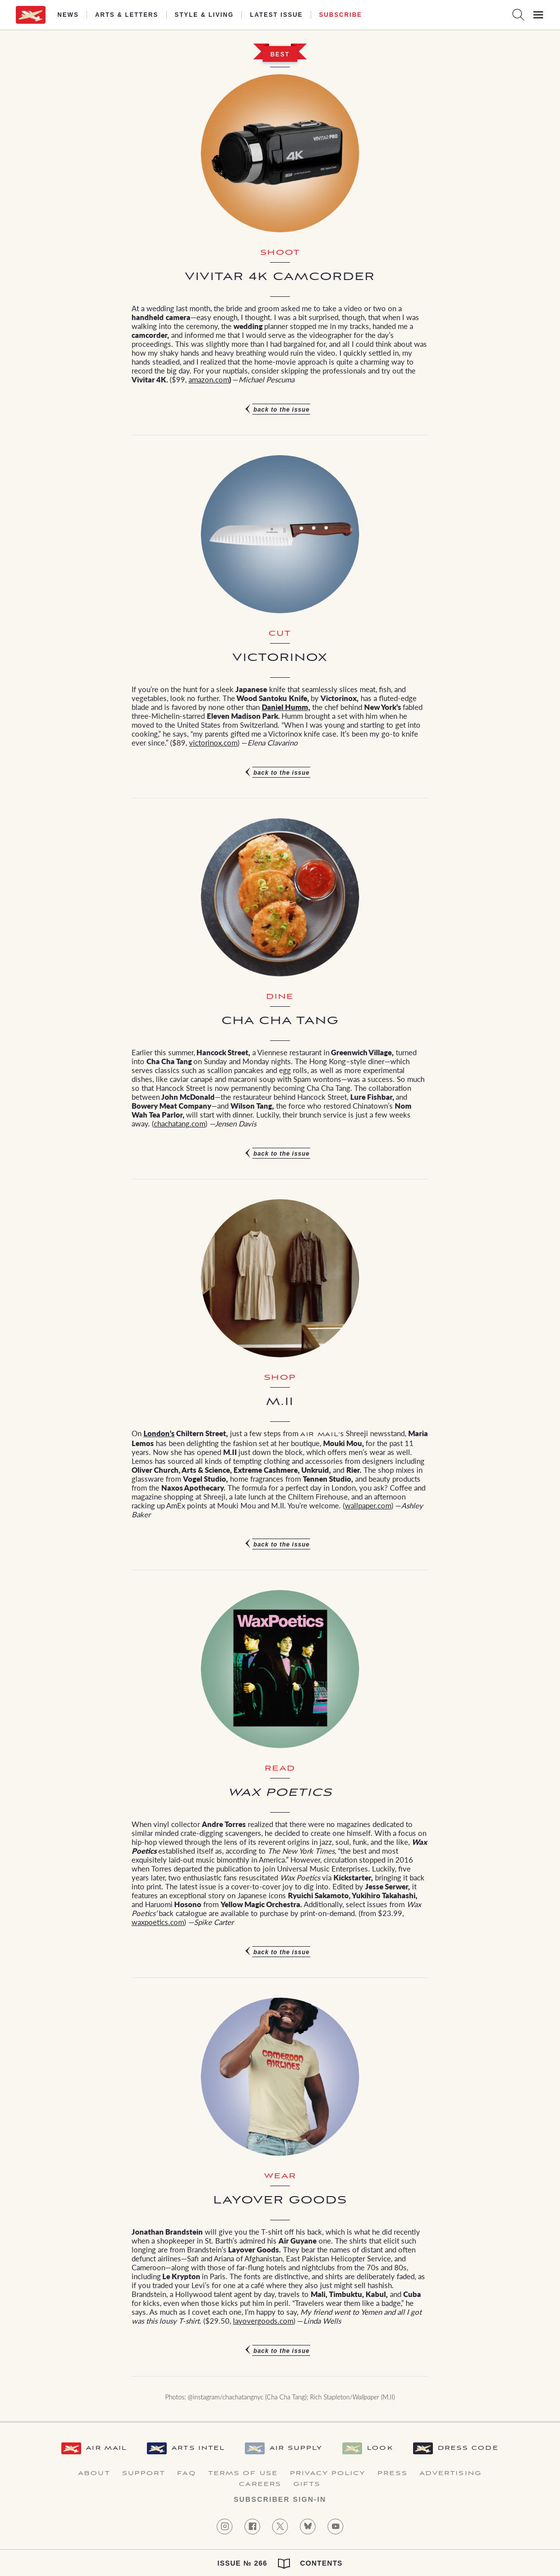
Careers (260, 2484)
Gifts (307, 2484)
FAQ (186, 2473)
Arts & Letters (126, 15)
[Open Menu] (538, 15)
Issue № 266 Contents (279, 2564)
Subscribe (340, 15)
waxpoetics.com (158, 1922)
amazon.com (208, 379)
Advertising (451, 2473)
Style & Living (204, 15)
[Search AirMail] (518, 15)
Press (392, 2473)
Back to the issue (281, 409)
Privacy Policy (328, 2473)
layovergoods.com (263, 2320)
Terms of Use (243, 2473)
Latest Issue (276, 15)
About (94, 2473)
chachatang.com (179, 1123)
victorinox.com (213, 742)
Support (144, 2473)
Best (279, 54)
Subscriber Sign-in (279, 2499)
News (68, 15)
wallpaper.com (368, 1505)
